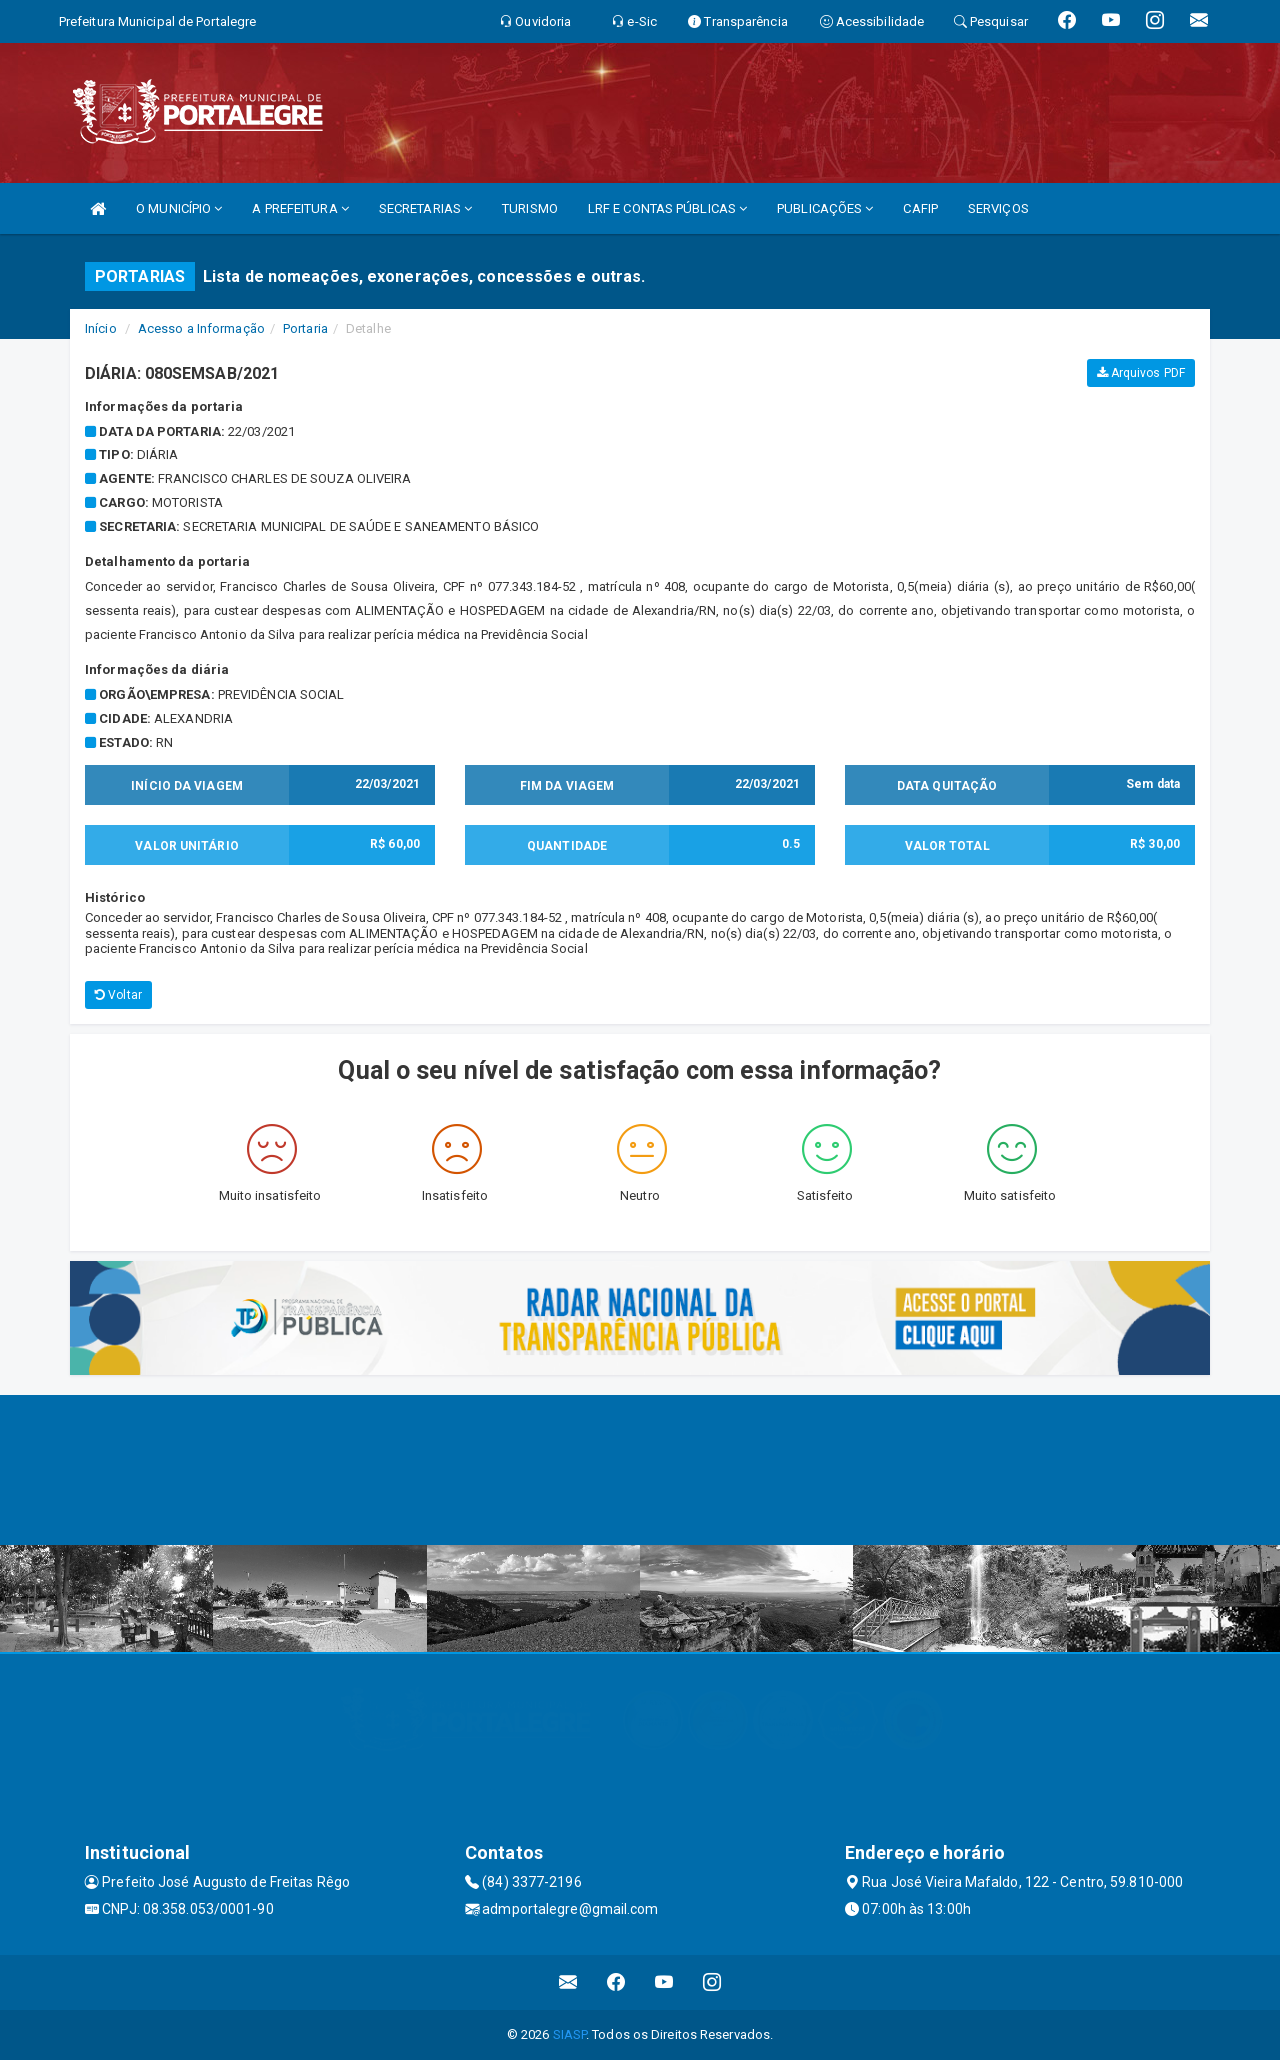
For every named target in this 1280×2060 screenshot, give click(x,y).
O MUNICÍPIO (179, 208)
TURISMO (530, 208)
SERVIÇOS (998, 208)
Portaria (305, 328)
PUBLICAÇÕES (825, 208)
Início (101, 328)
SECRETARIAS (425, 208)
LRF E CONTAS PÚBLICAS (667, 208)
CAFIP (920, 208)
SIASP (570, 2034)
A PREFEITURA (300, 208)
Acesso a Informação (201, 328)
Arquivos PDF (1141, 373)
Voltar (118, 995)
